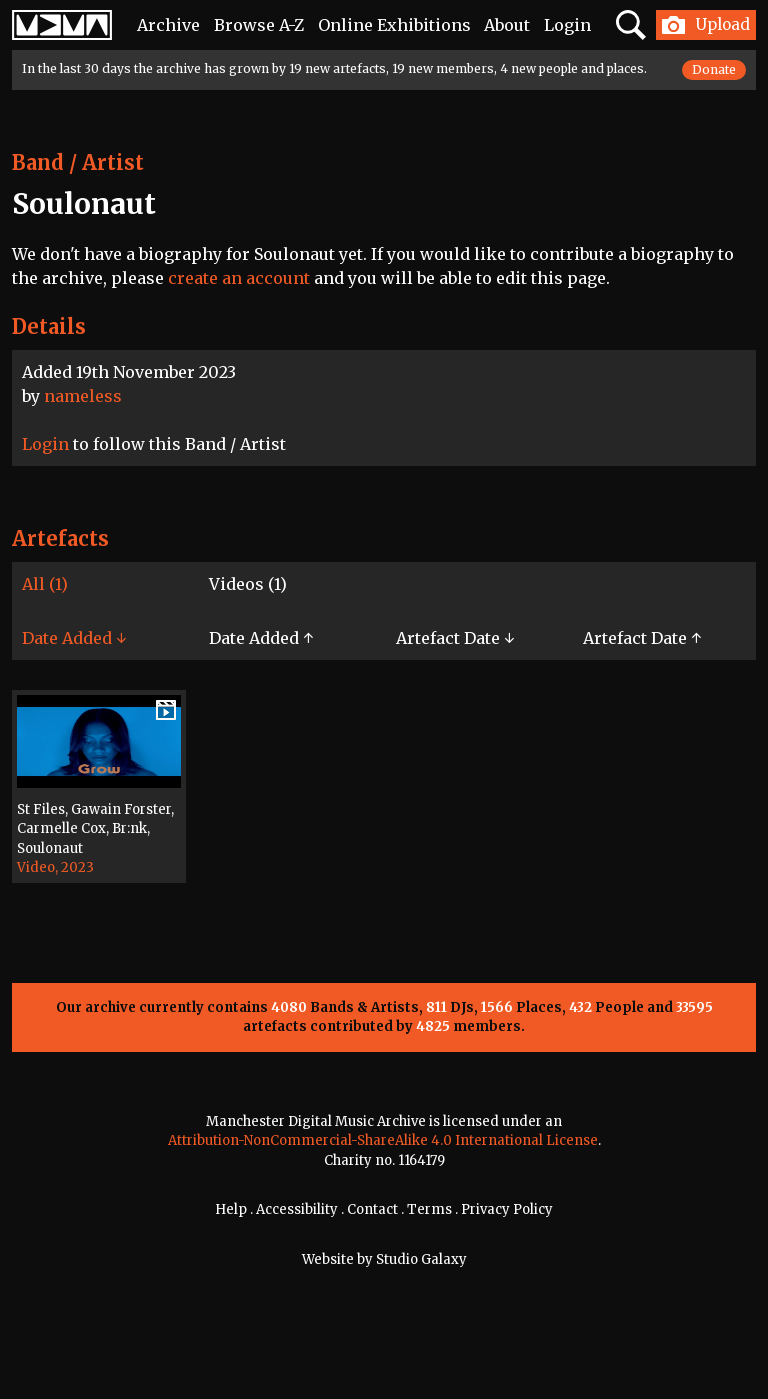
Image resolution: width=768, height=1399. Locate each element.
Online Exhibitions (394, 25)
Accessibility (297, 1209)
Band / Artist (78, 162)
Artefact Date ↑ (642, 638)
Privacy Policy (507, 1209)
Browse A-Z (259, 25)
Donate (714, 69)
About (507, 25)
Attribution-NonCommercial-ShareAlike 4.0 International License (383, 1140)
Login (567, 25)
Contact (372, 1209)
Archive (168, 25)
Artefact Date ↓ (455, 638)
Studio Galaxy (421, 1259)
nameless (83, 396)
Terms (429, 1209)
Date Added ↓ (74, 638)
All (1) (45, 584)
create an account (239, 278)
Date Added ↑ (261, 638)
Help (231, 1209)
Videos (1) (248, 584)
